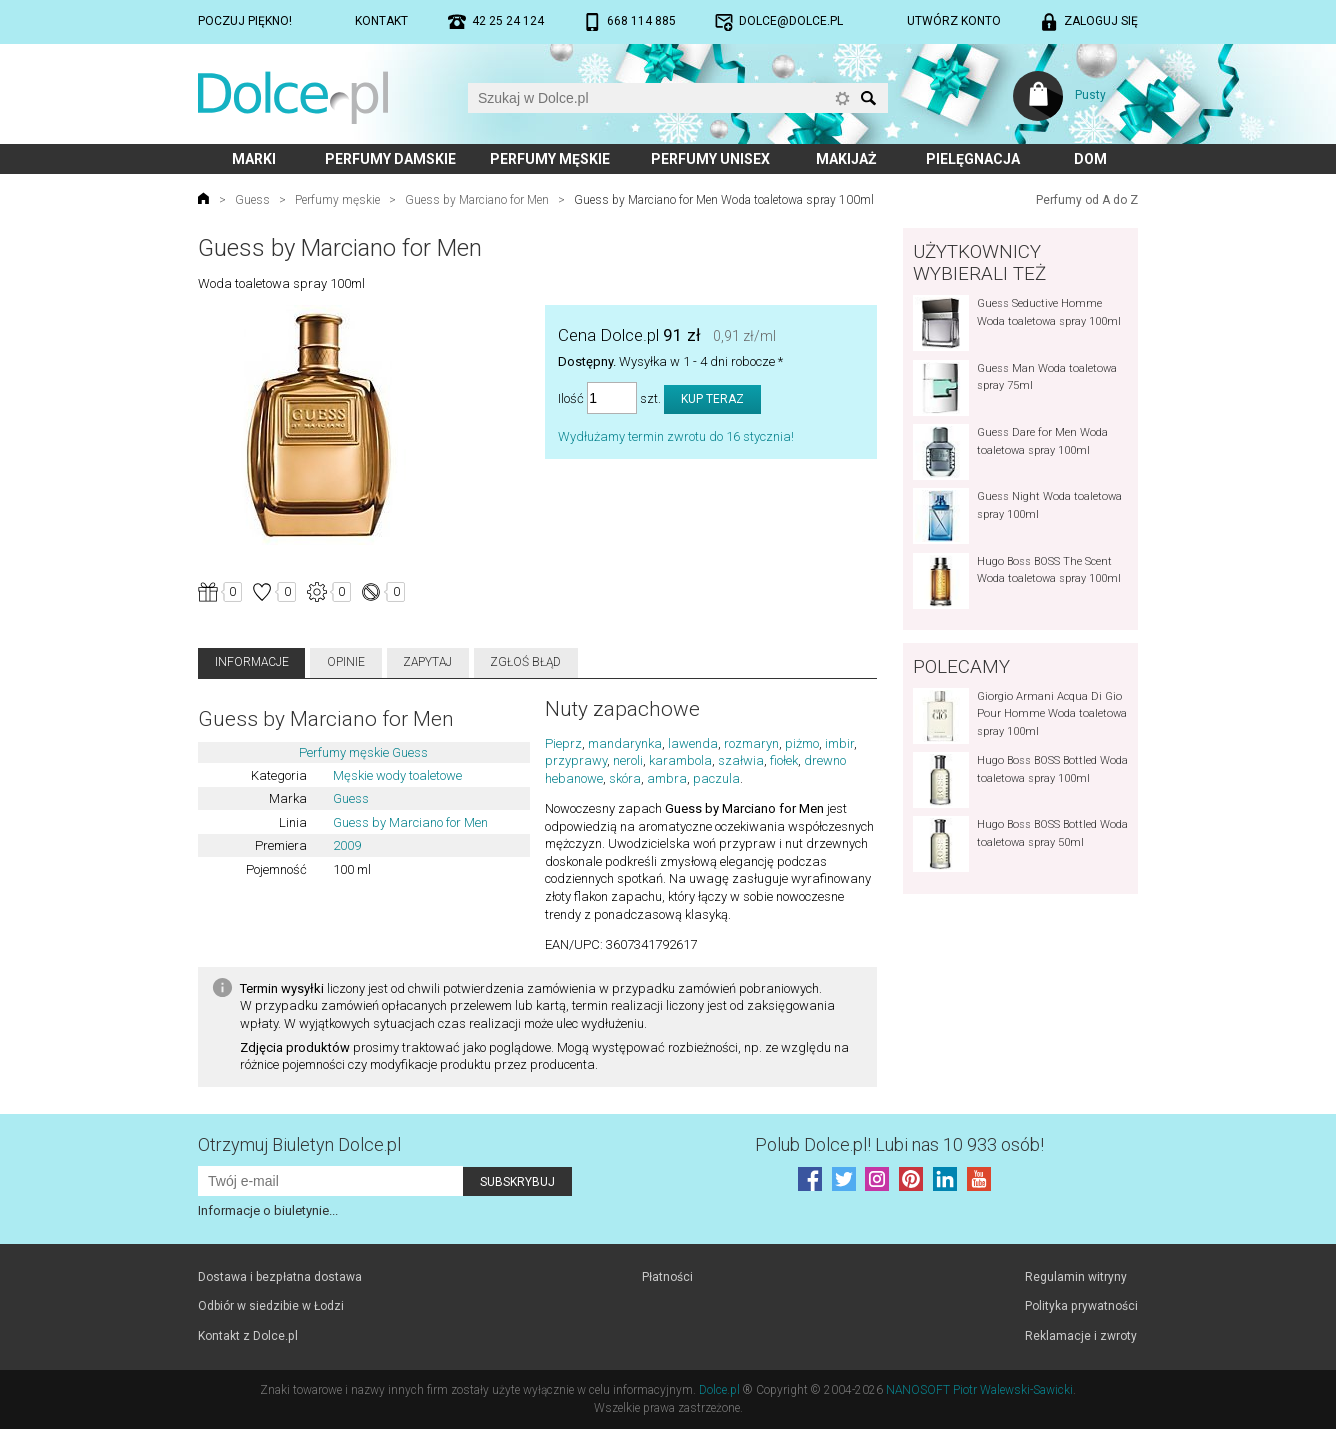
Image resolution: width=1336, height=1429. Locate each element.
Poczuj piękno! (245, 21)
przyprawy (576, 760)
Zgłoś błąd (525, 662)
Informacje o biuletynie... (268, 1210)
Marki (254, 159)
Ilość (571, 398)
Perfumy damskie (390, 159)
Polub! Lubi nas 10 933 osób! (899, 1144)
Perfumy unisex (710, 159)
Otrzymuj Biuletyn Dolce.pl (299, 1144)
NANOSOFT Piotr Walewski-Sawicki (979, 1390)
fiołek (784, 760)
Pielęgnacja (973, 159)
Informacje (252, 662)
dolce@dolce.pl (791, 21)
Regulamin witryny (1076, 1277)
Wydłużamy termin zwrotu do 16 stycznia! (676, 436)
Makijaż (846, 159)
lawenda (693, 743)
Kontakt (381, 21)
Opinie (346, 662)
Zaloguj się (1101, 21)
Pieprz (563, 743)
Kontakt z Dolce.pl (248, 1336)
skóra (625, 778)
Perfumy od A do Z (1087, 200)
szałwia (741, 760)
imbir (839, 743)
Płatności (667, 1277)
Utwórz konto (954, 21)
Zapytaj (427, 662)
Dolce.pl (719, 1390)
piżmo (802, 743)
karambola (680, 760)
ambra (667, 778)
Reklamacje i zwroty (1081, 1336)
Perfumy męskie (550, 159)
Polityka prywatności (1081, 1306)
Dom (1090, 159)
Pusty (1090, 95)
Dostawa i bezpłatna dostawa (280, 1277)
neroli (628, 760)
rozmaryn (751, 743)
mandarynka (625, 743)
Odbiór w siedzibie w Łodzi (271, 1306)
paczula (716, 778)
